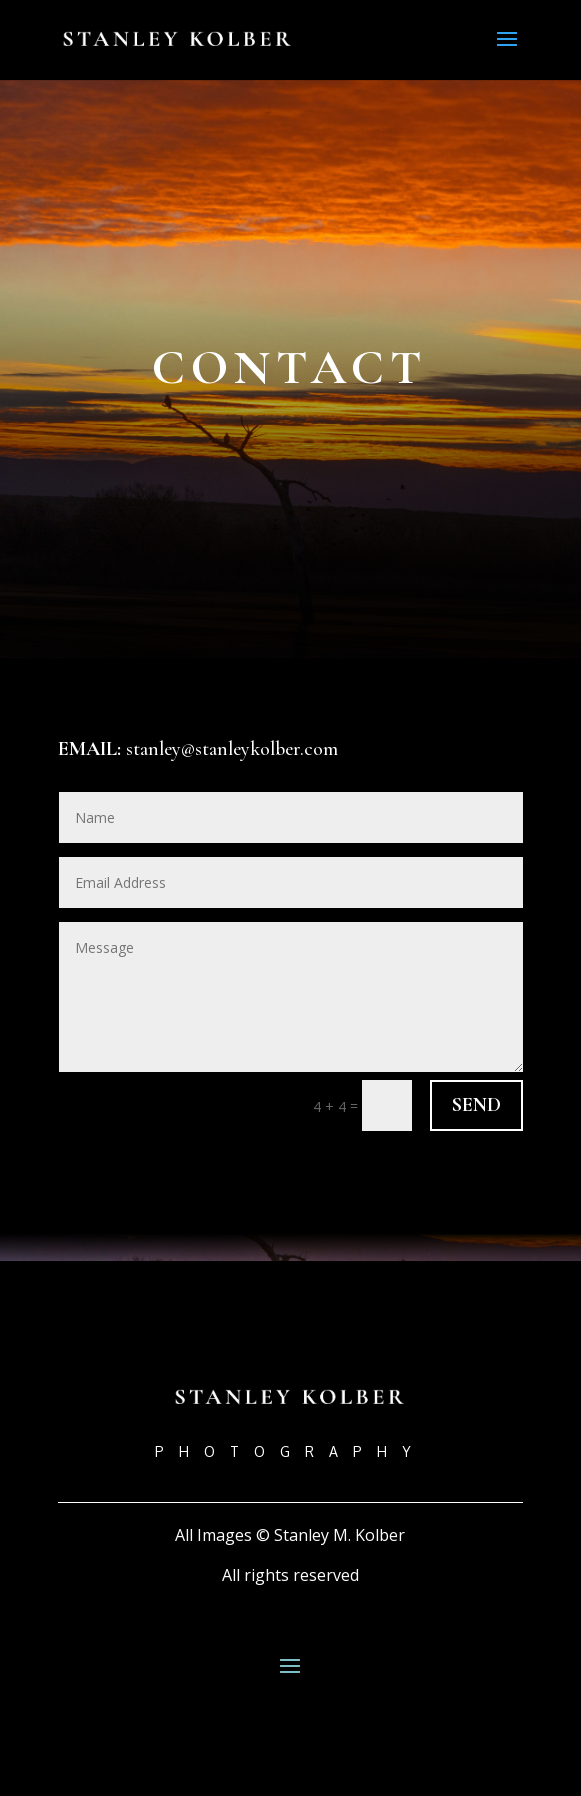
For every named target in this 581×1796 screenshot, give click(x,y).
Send (476, 1105)
